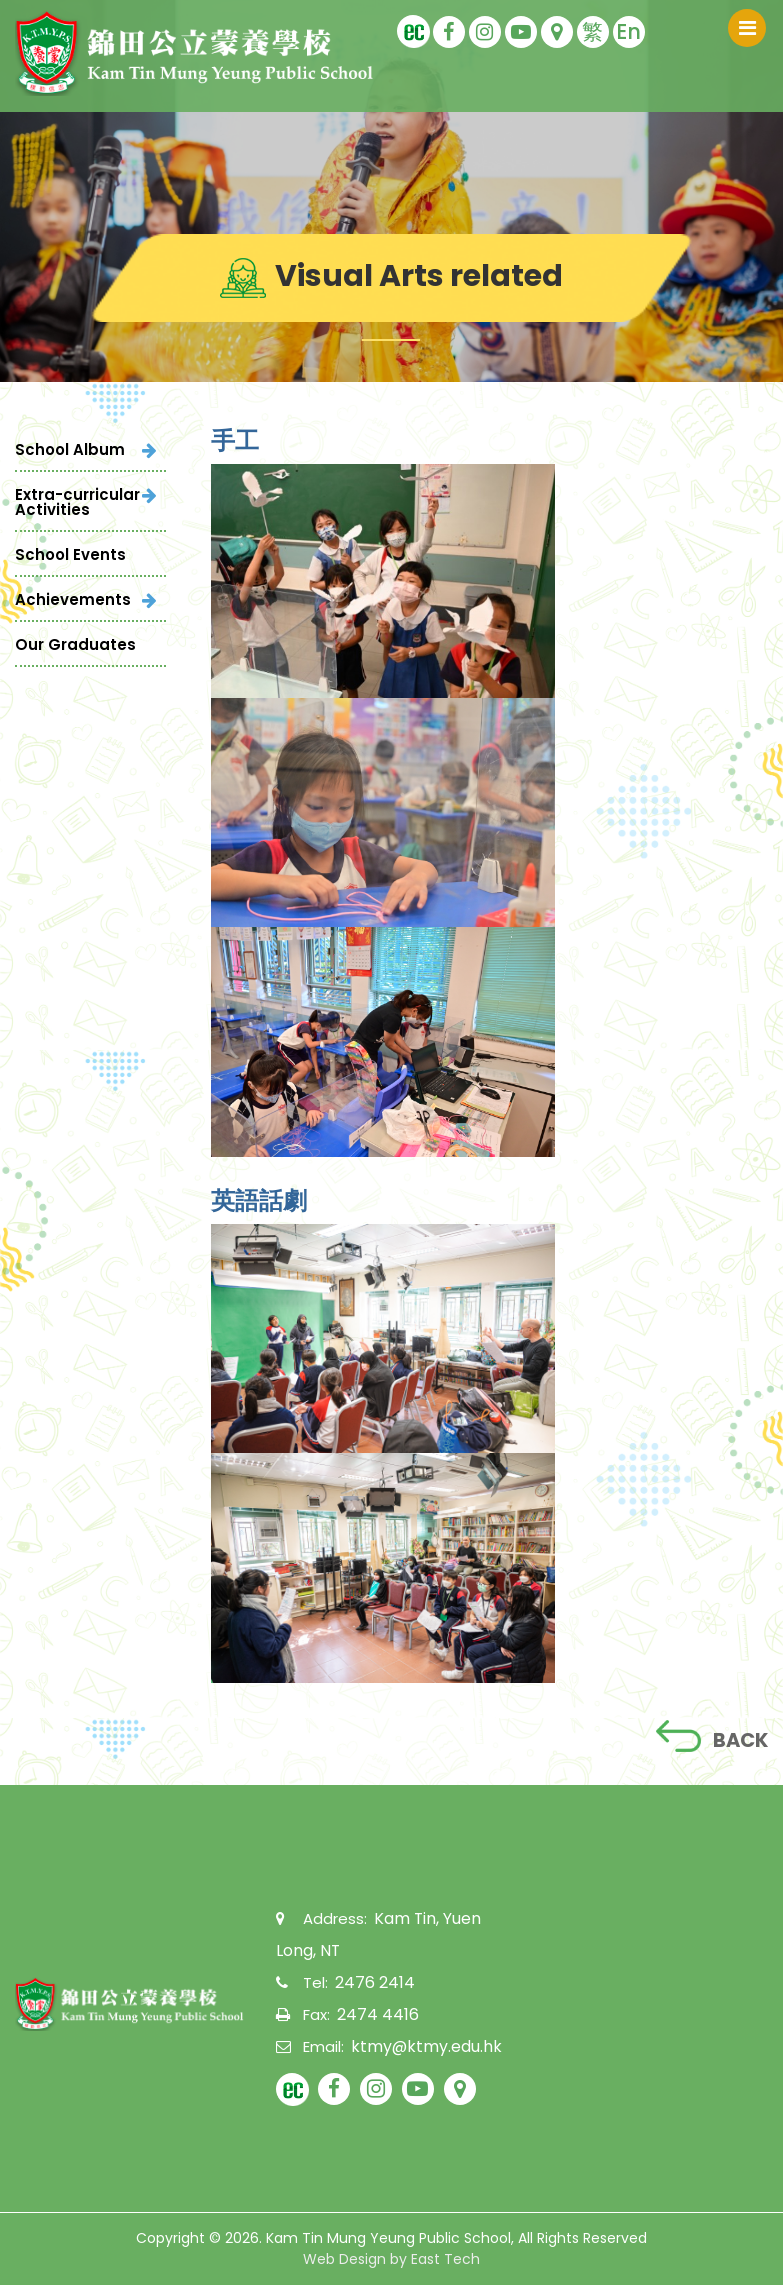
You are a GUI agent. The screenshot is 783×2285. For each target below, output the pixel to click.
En (628, 31)
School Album (70, 449)
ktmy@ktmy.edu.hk (421, 2045)
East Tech (445, 2259)
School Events (70, 554)
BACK (710, 1737)
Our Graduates (75, 644)
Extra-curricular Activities (77, 502)
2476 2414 (371, 1981)
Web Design (344, 2259)
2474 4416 (374, 2013)
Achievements (73, 599)
